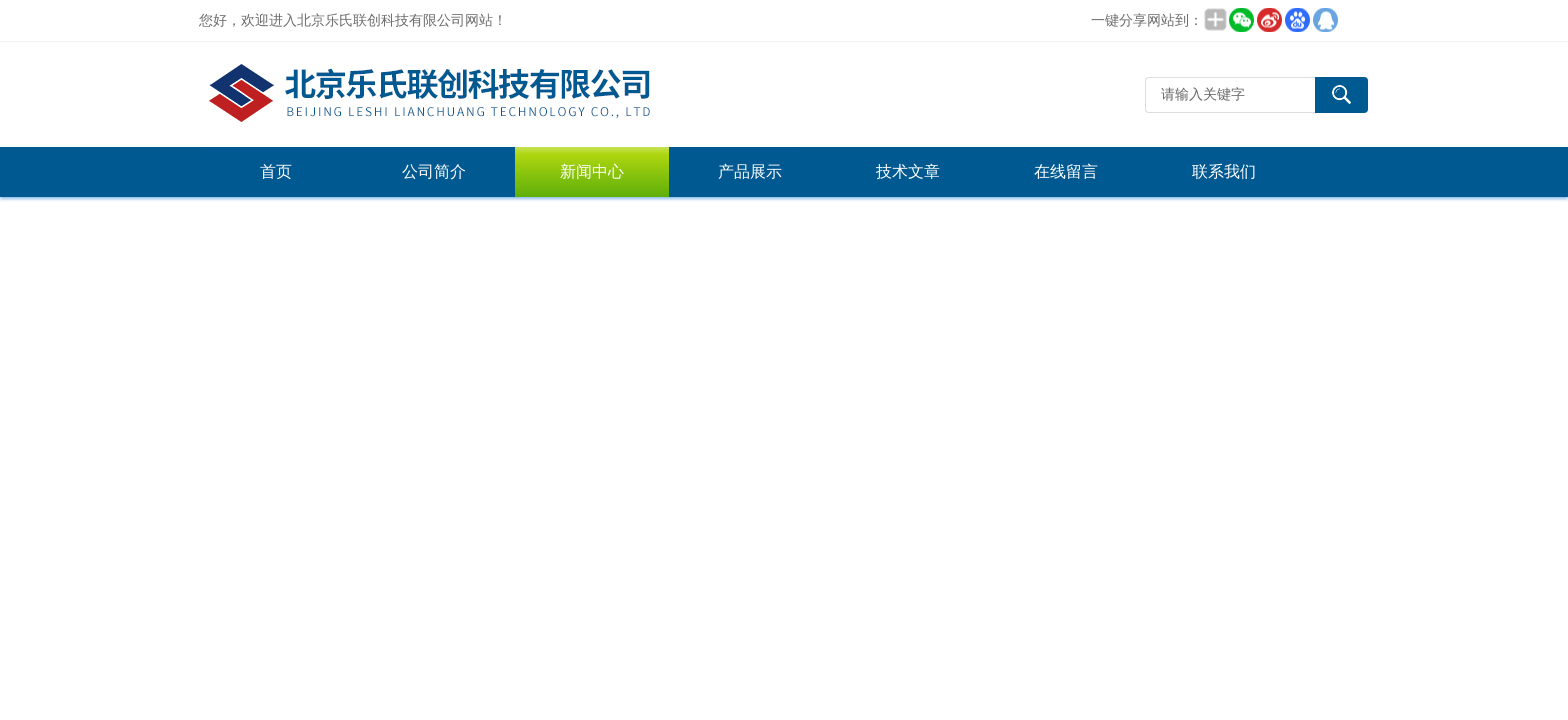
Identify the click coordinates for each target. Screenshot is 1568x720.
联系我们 (1224, 171)
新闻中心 (592, 171)
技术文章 (908, 171)
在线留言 (1066, 171)
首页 (276, 171)
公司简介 (434, 171)
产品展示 (750, 171)
